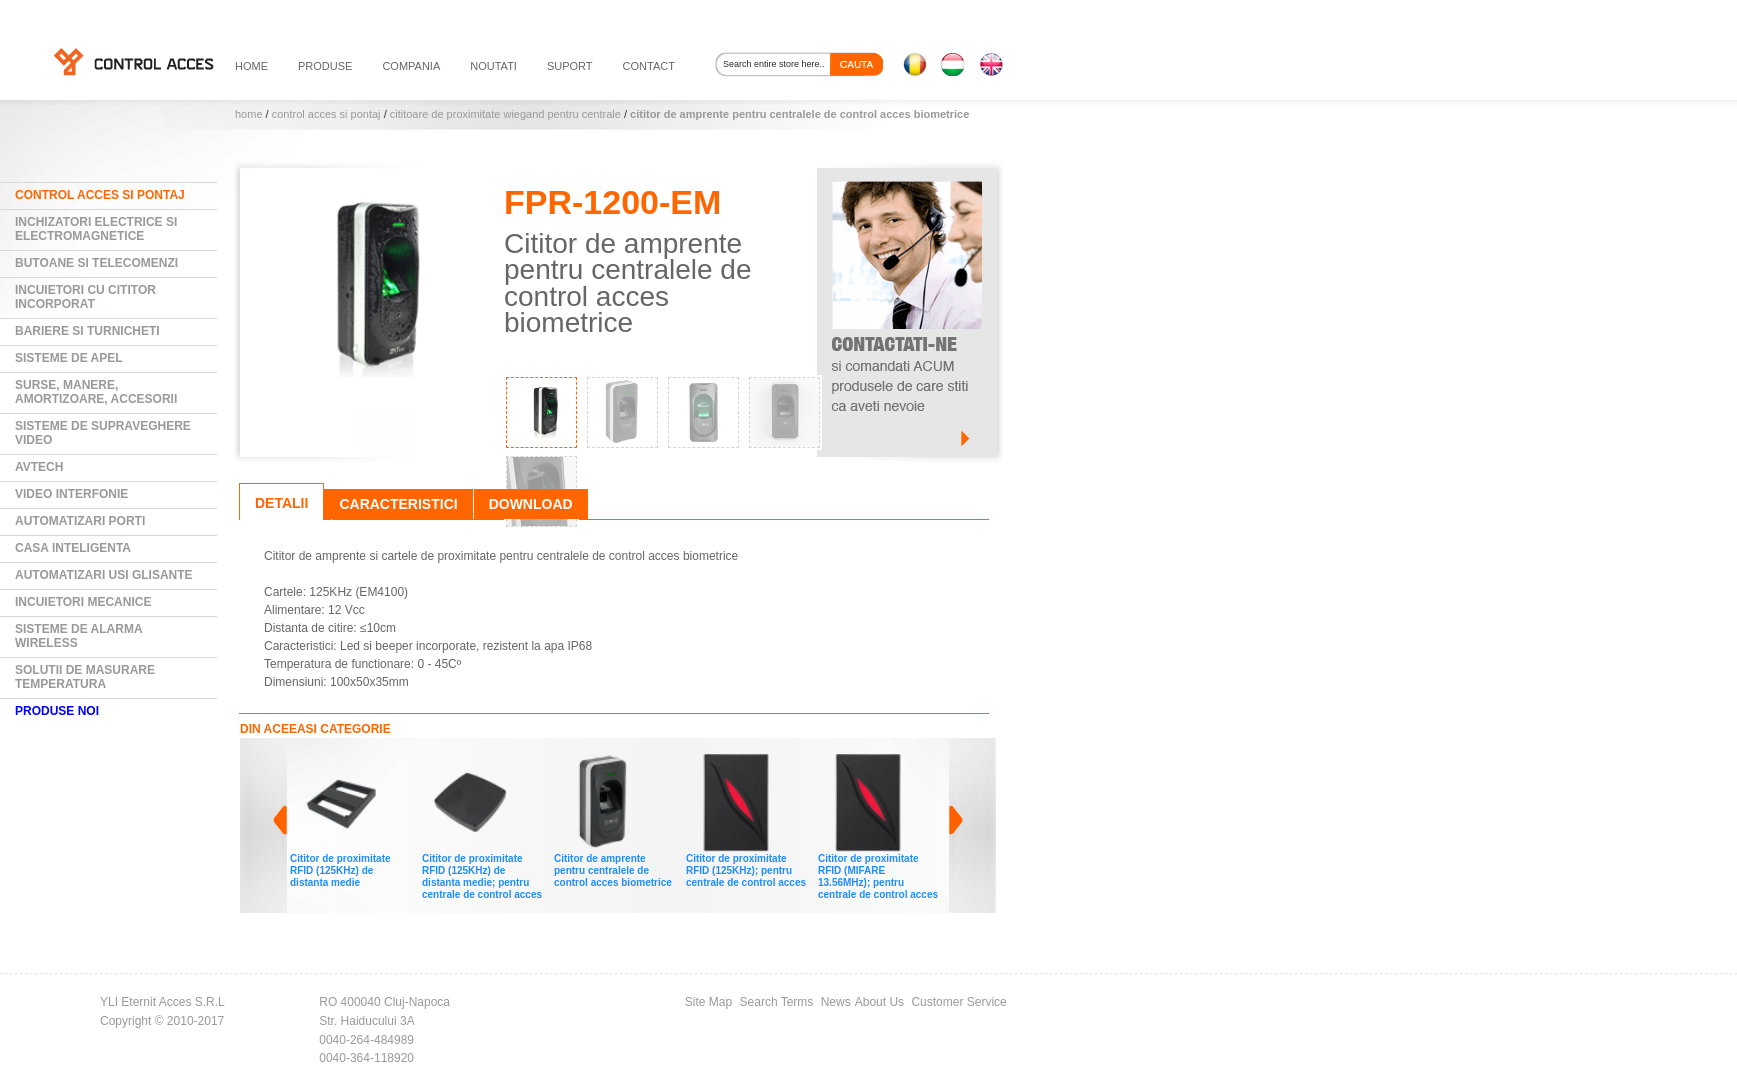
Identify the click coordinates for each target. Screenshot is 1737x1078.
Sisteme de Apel (69, 358)
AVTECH (39, 467)
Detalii (281, 503)
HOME (251, 66)
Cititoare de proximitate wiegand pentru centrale (505, 114)
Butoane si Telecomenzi (96, 263)
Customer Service (958, 1002)
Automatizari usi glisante (104, 575)
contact (649, 66)
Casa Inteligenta (73, 548)
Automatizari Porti (80, 521)
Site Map (708, 1002)
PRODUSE (325, 66)
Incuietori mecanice (83, 602)
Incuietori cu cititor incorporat (85, 297)
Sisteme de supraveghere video (103, 433)
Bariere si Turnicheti (87, 331)
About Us (879, 1002)
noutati (493, 66)
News (836, 1002)
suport (570, 66)
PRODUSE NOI (57, 711)
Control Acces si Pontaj (326, 114)
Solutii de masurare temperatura (85, 677)
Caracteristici (398, 504)
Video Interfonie (71, 494)
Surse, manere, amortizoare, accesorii (96, 392)
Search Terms (777, 1002)
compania (411, 66)
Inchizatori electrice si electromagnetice (96, 229)
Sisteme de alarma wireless (79, 636)
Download (531, 504)
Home (249, 114)
